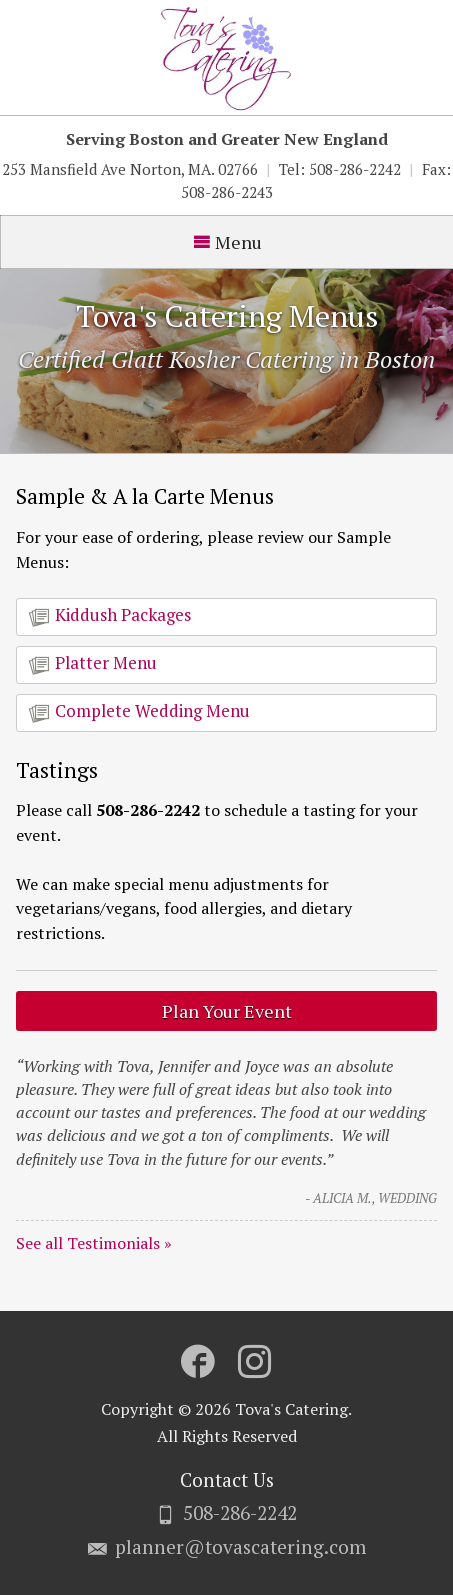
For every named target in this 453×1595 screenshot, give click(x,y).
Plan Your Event (227, 1011)
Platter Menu (93, 663)
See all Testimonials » (94, 1243)
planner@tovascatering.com (240, 1546)
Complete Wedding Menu (139, 711)
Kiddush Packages (110, 615)
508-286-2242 (240, 1512)
